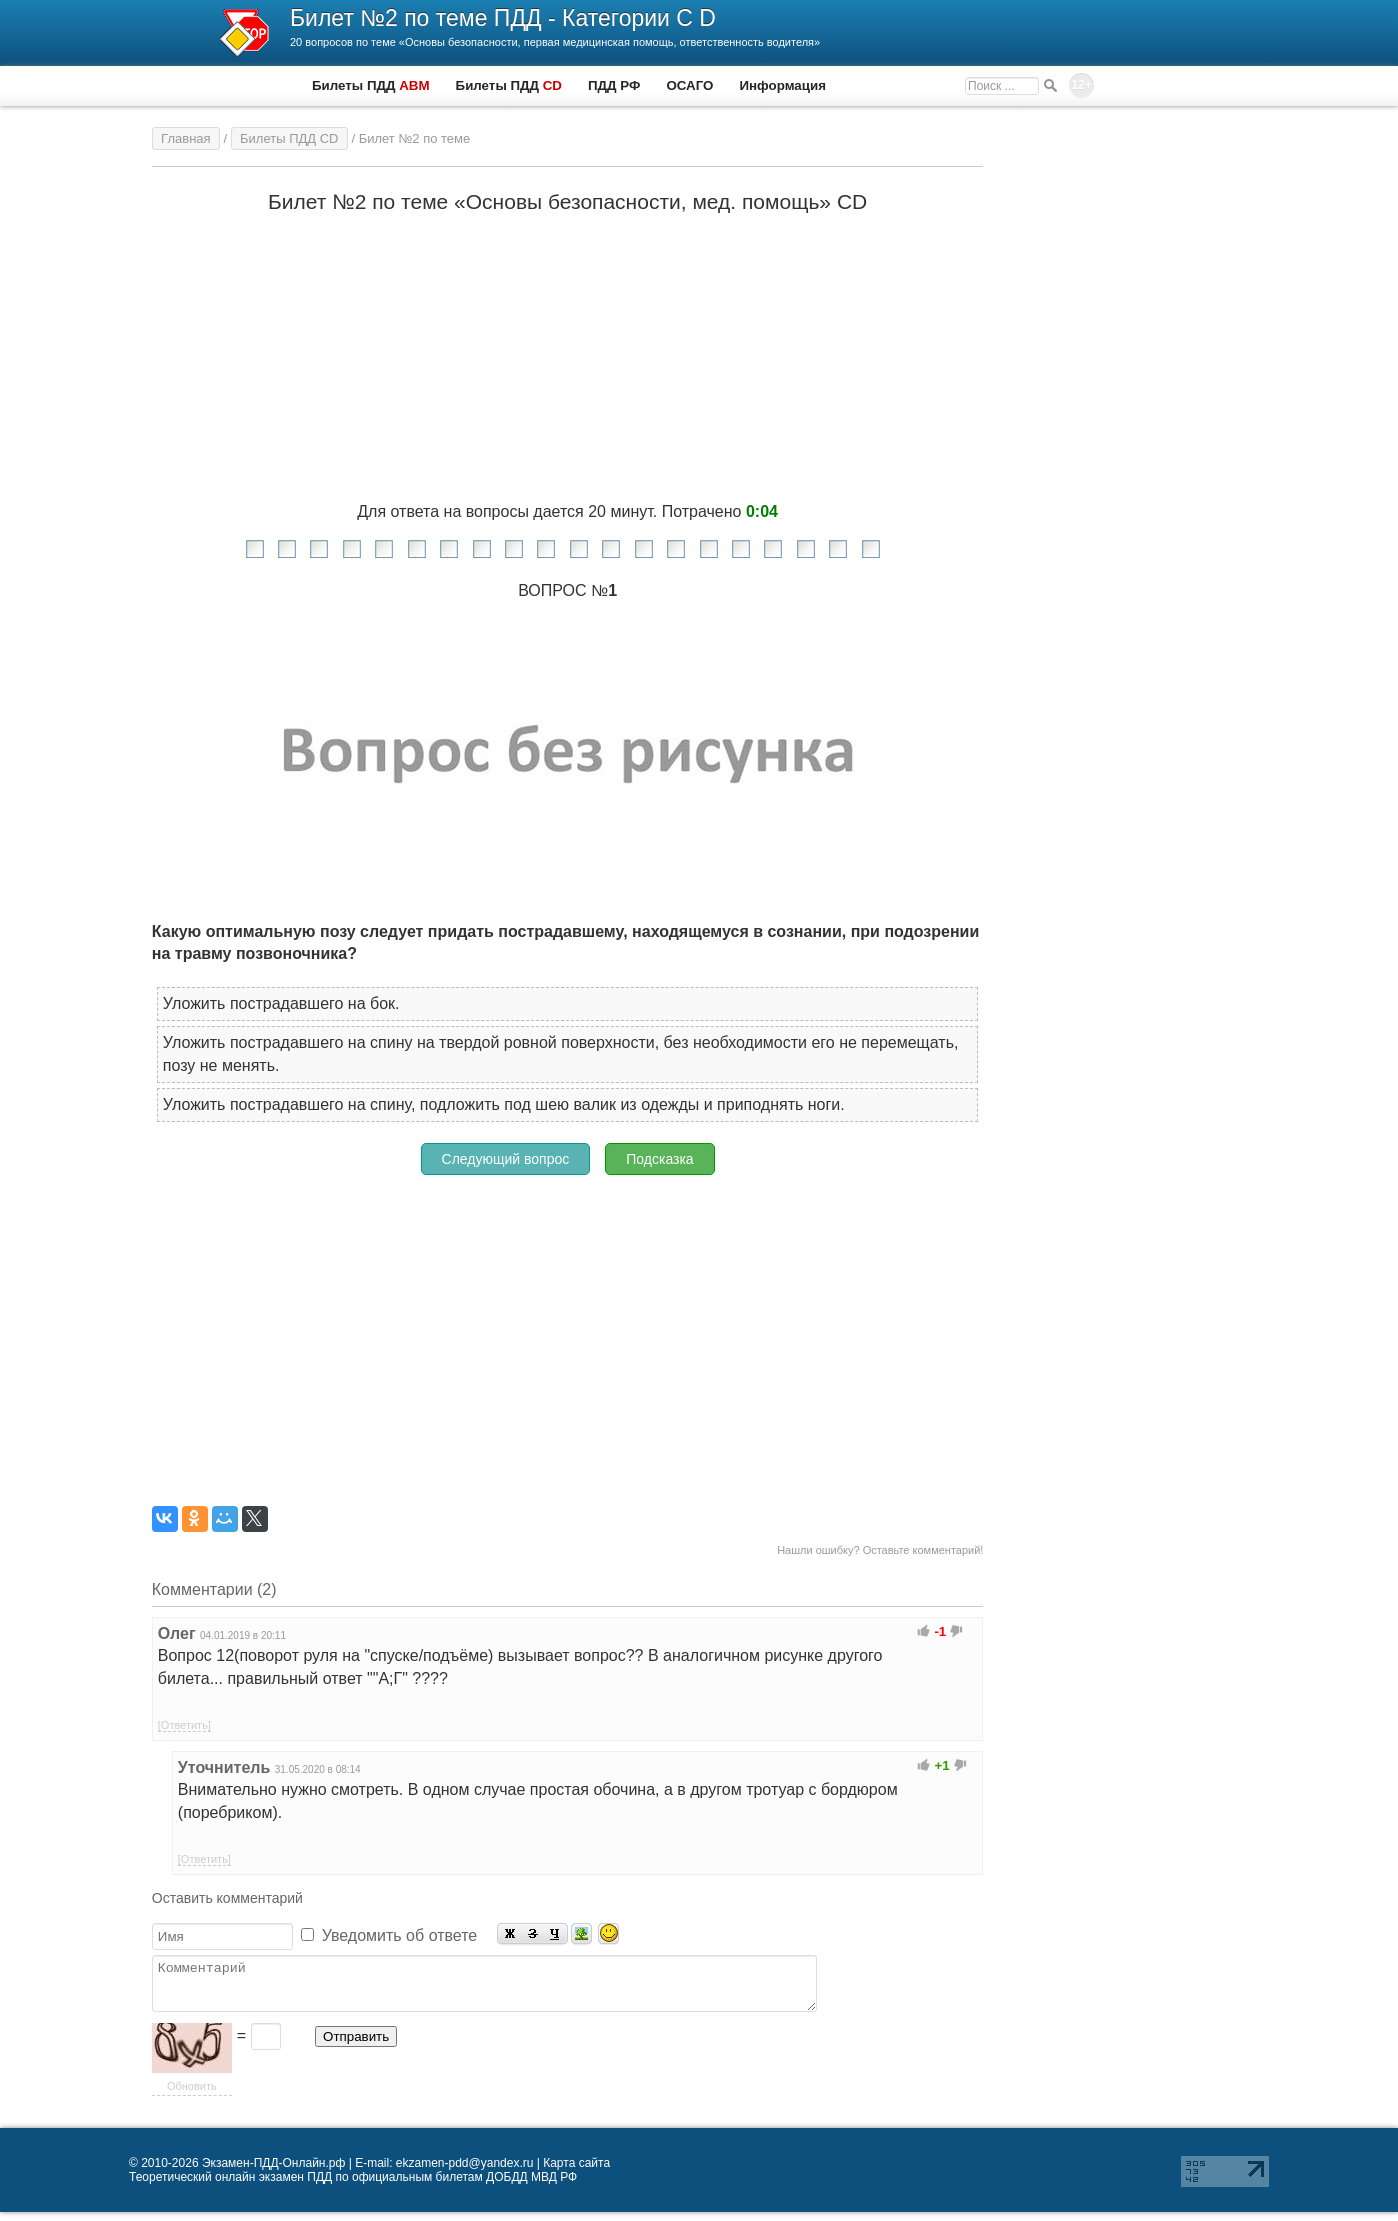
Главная (185, 138)
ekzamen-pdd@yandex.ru (465, 2172)
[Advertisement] (568, 1331)
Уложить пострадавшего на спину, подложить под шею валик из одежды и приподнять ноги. (504, 1104)
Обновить (192, 2095)
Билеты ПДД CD (289, 138)
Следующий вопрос (506, 1159)
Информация (782, 85)
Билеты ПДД (371, 85)
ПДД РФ (614, 85)
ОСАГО (689, 85)
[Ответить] (184, 1725)
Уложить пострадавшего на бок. (281, 1003)
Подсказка (659, 1159)
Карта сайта (576, 2172)
